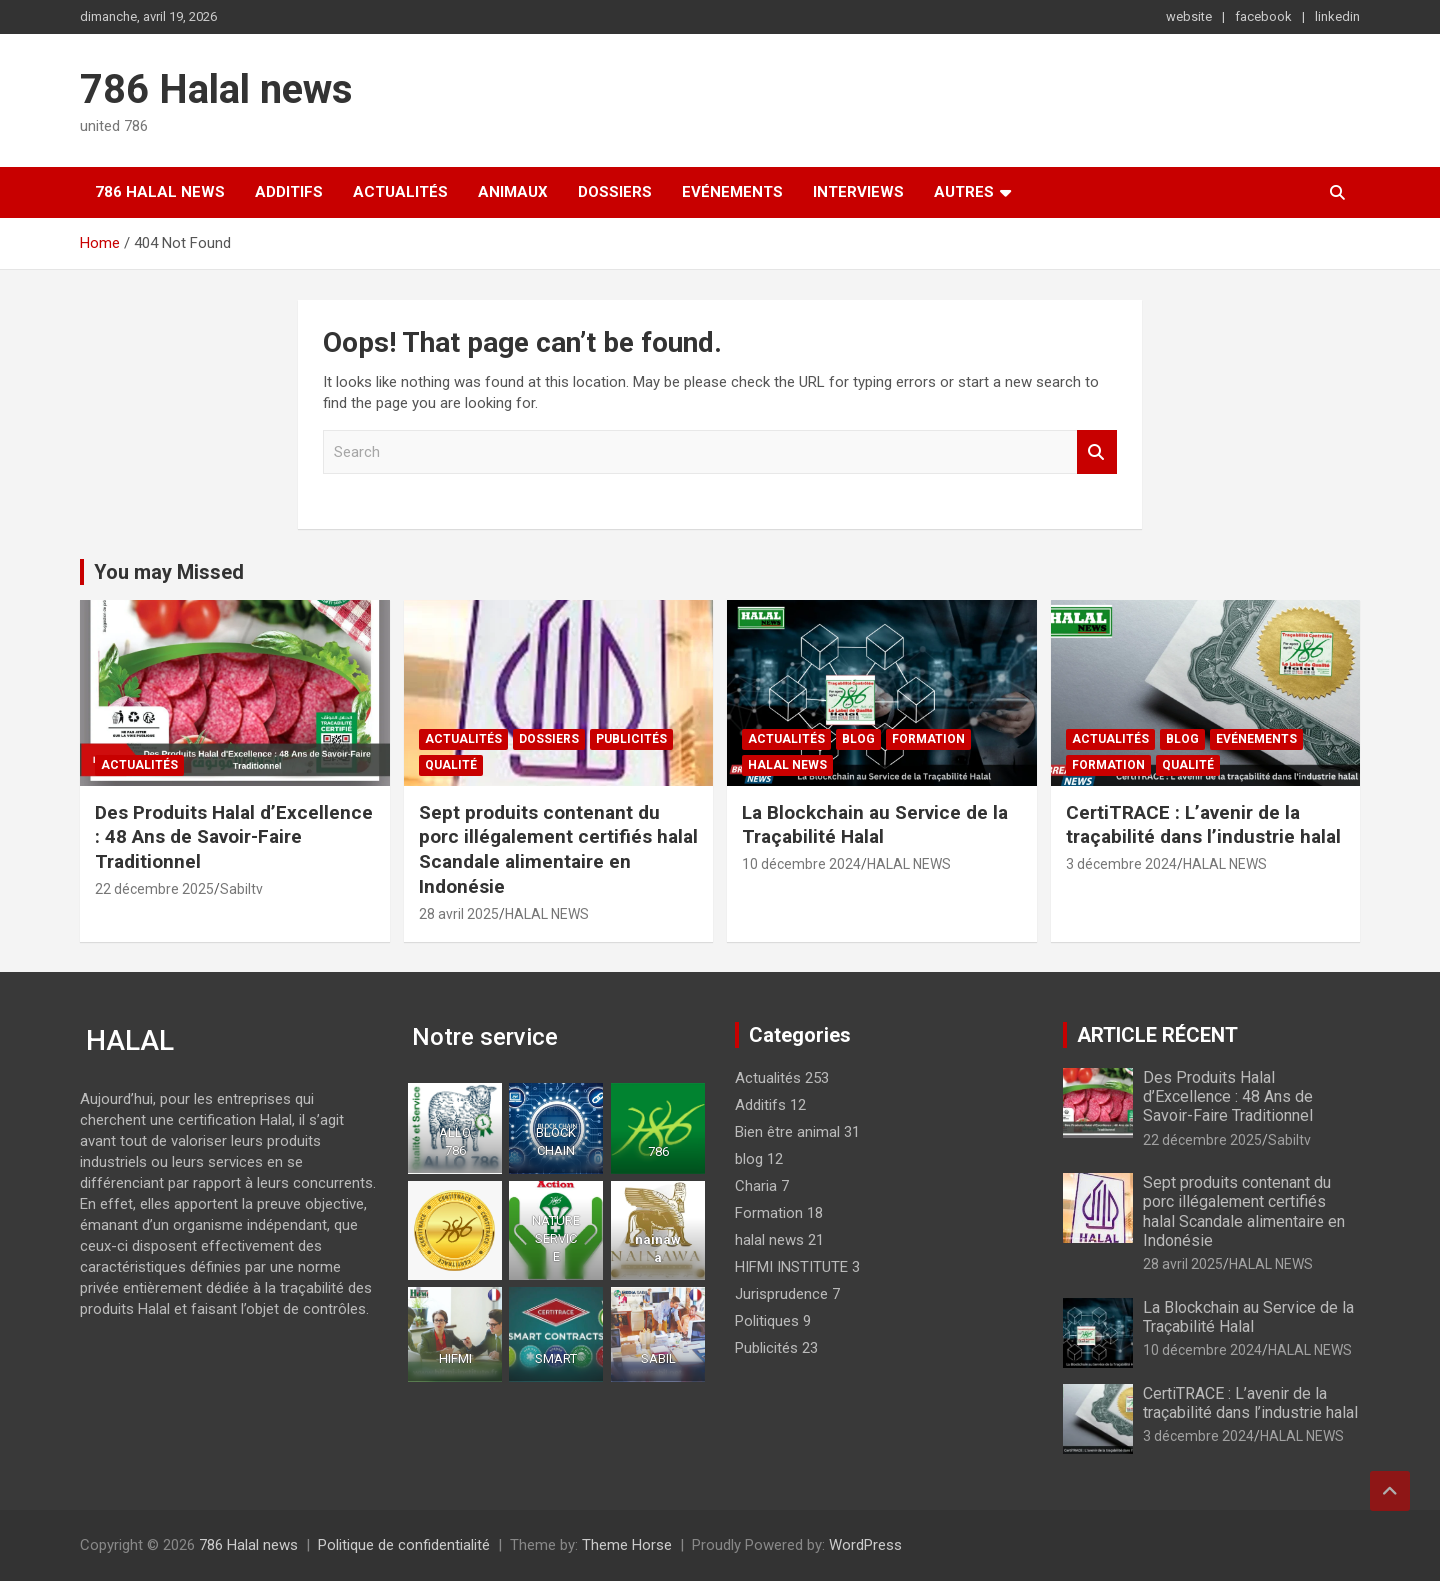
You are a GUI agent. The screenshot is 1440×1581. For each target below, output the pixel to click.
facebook (1263, 16)
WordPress (865, 1545)
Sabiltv (241, 889)
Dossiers (615, 192)
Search (1097, 452)
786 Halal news (216, 89)
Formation (928, 739)
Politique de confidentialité (404, 1545)
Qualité (451, 765)
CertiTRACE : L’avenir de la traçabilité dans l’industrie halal (1203, 825)
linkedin (1337, 16)
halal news (787, 765)
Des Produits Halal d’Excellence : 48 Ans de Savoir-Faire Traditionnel (234, 837)
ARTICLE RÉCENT (1157, 1035)
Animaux (513, 192)
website (1189, 16)
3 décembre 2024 (1121, 864)
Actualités (400, 192)
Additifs (289, 192)
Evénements (732, 192)
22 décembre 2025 (154, 889)
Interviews (858, 192)
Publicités (631, 739)
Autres (964, 192)
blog (858, 739)
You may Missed (169, 572)
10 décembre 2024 (801, 864)
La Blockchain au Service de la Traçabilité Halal (875, 825)
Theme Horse (627, 1545)
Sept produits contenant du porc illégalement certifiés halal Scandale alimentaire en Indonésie (558, 849)
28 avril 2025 (459, 914)
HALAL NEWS (547, 914)
